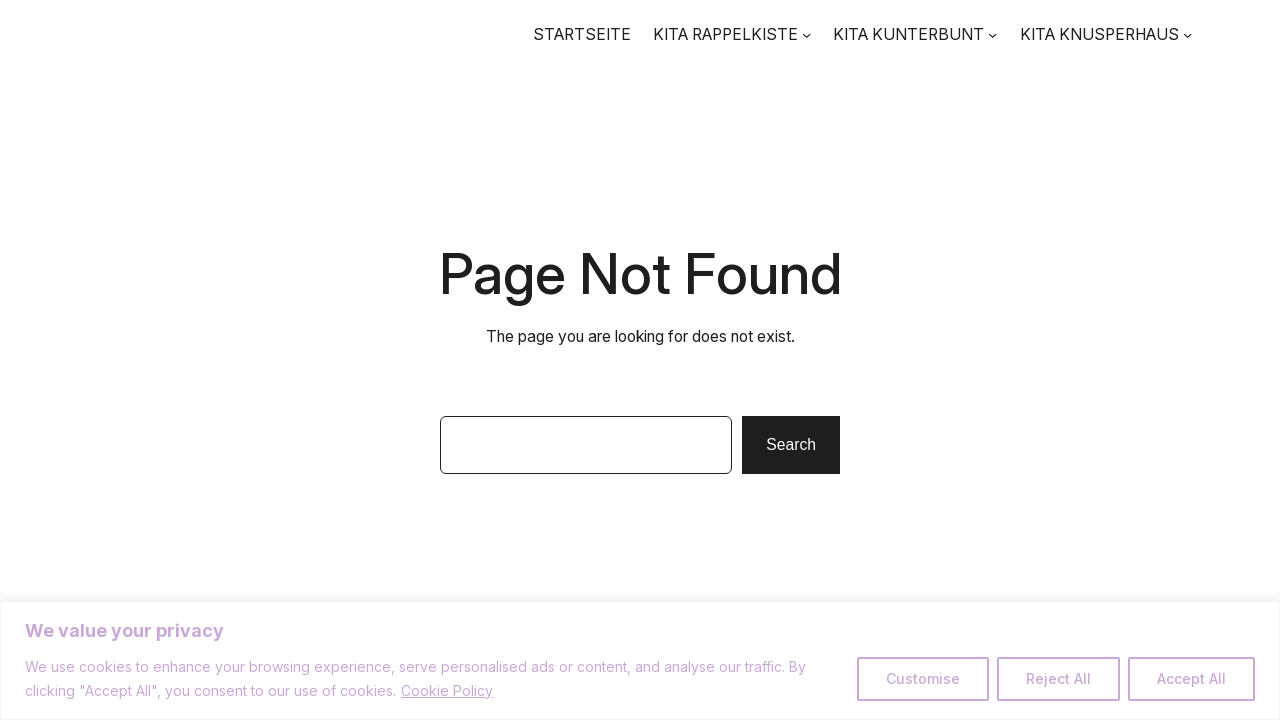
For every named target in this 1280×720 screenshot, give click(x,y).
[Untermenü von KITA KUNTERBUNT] (992, 34)
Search (791, 444)
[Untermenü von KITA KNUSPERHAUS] (1187, 34)
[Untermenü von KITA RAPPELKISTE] (806, 34)
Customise (923, 678)
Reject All (1058, 678)
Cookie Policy (447, 690)
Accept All (1191, 678)
